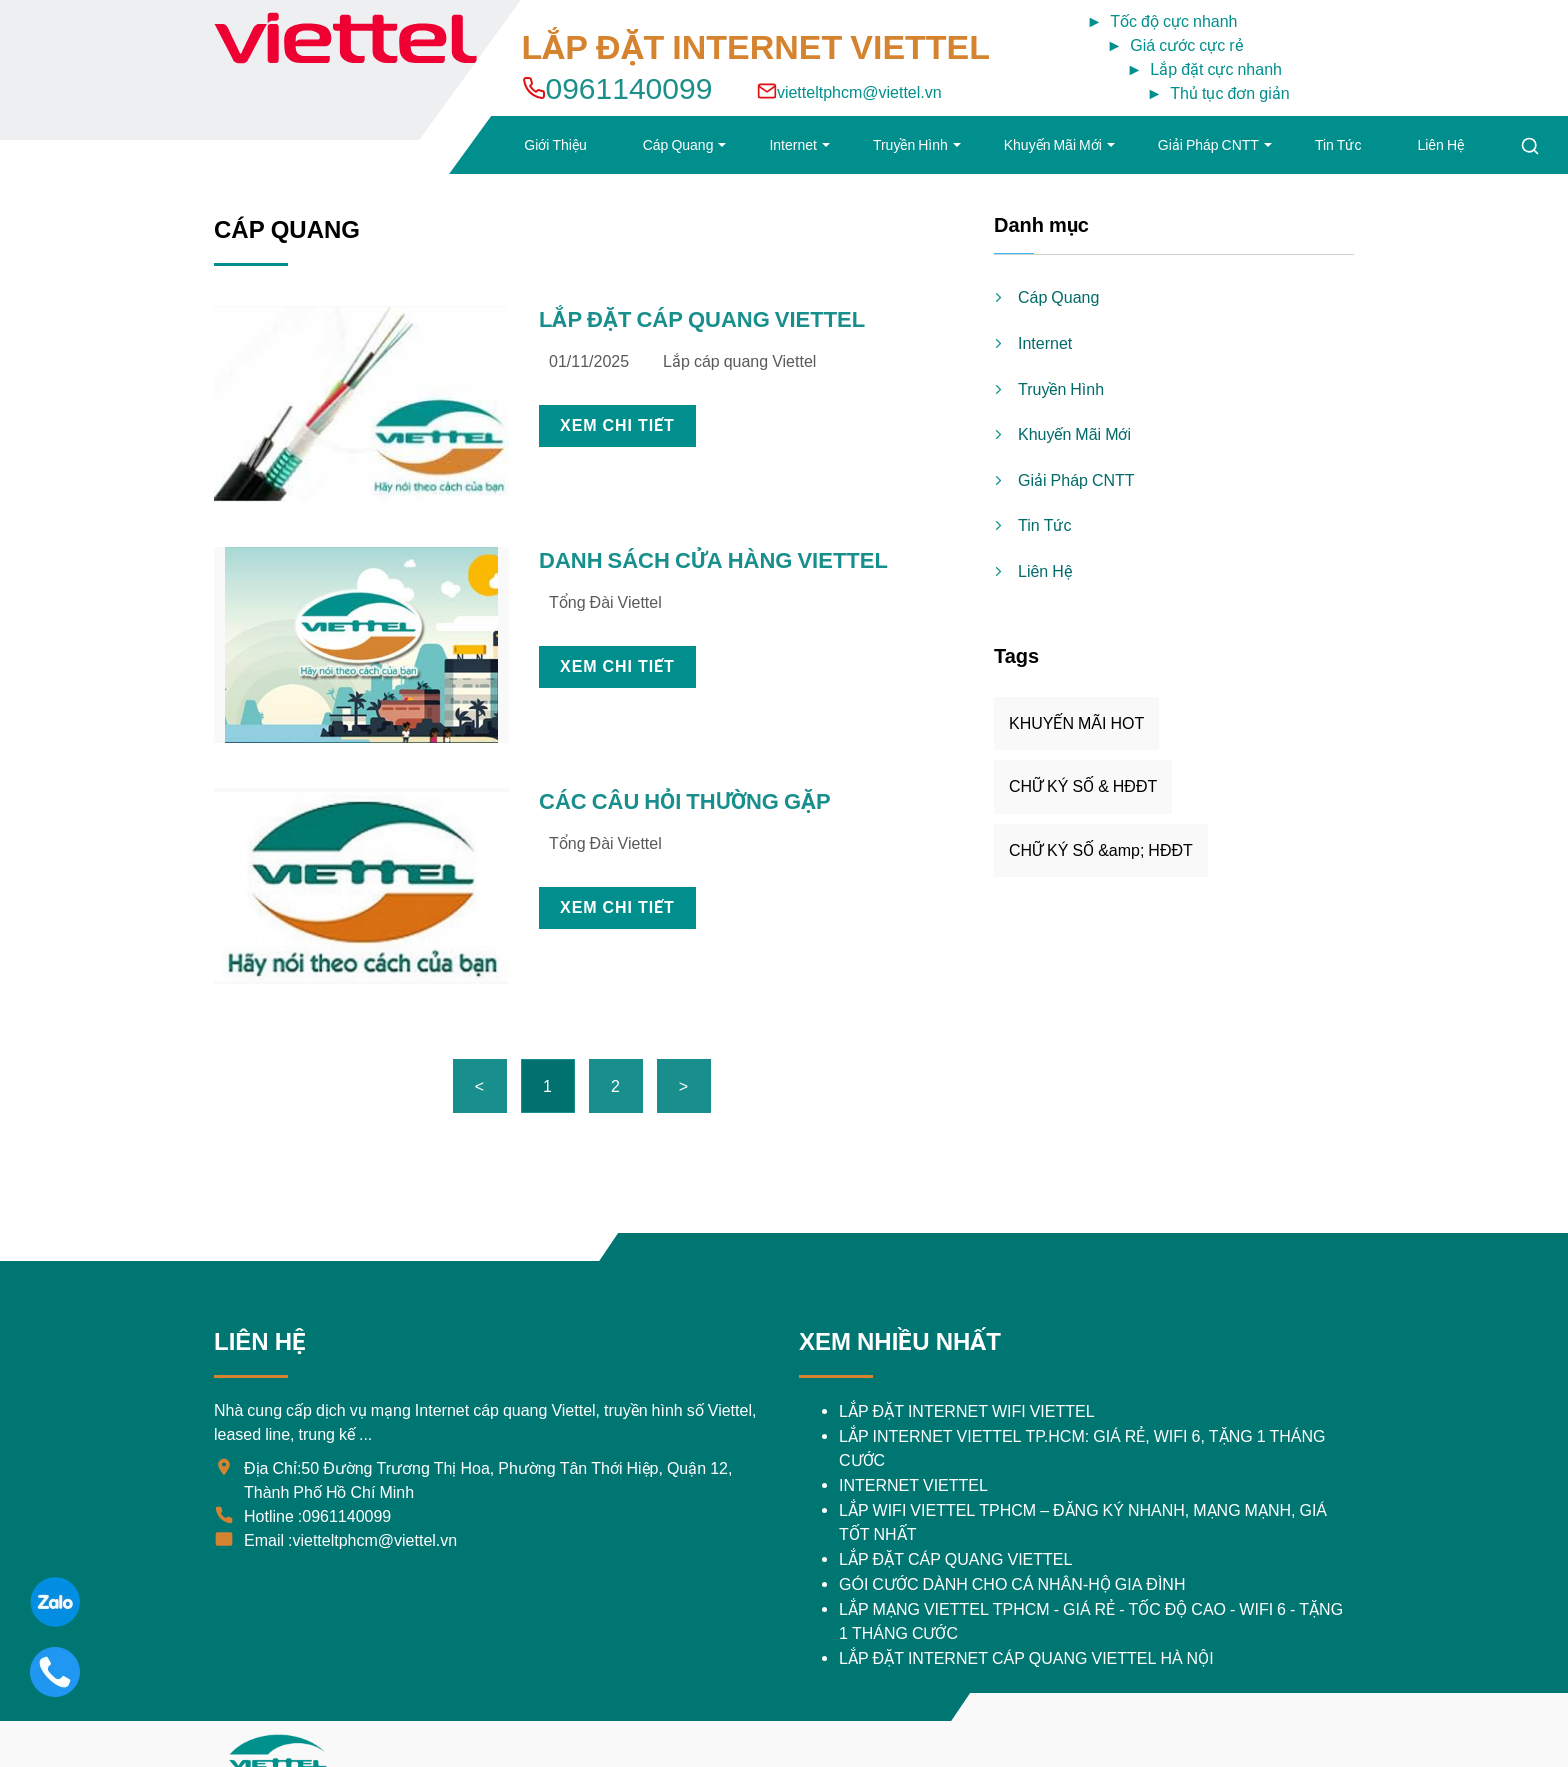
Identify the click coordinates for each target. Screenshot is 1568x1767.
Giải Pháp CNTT (1208, 145)
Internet (792, 145)
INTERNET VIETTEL (913, 1485)
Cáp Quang (678, 145)
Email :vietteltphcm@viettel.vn (350, 1540)
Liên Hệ (1440, 145)
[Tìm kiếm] (1530, 145)
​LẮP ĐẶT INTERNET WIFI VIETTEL (967, 1411)
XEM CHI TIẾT (617, 425)
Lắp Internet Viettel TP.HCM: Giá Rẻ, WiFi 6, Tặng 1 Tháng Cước (1082, 1448)
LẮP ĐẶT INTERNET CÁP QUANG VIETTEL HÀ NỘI (1026, 1658)
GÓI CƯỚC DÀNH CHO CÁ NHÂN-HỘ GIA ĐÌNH (1012, 1584)
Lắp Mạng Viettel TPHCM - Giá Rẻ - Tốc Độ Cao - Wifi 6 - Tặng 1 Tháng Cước (1091, 1621)
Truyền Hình (910, 145)
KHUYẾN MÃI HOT (1076, 723)
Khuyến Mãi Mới (1053, 145)
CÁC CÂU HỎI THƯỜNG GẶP (685, 801)
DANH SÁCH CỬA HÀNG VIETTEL (713, 560)
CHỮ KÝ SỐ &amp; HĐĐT (1101, 850)
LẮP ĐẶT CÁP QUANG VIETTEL (702, 319)
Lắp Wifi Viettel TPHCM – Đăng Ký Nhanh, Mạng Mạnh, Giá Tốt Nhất (1083, 1522)
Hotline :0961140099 (317, 1516)
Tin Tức (1338, 145)
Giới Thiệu (555, 145)
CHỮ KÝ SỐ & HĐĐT (1083, 786)
